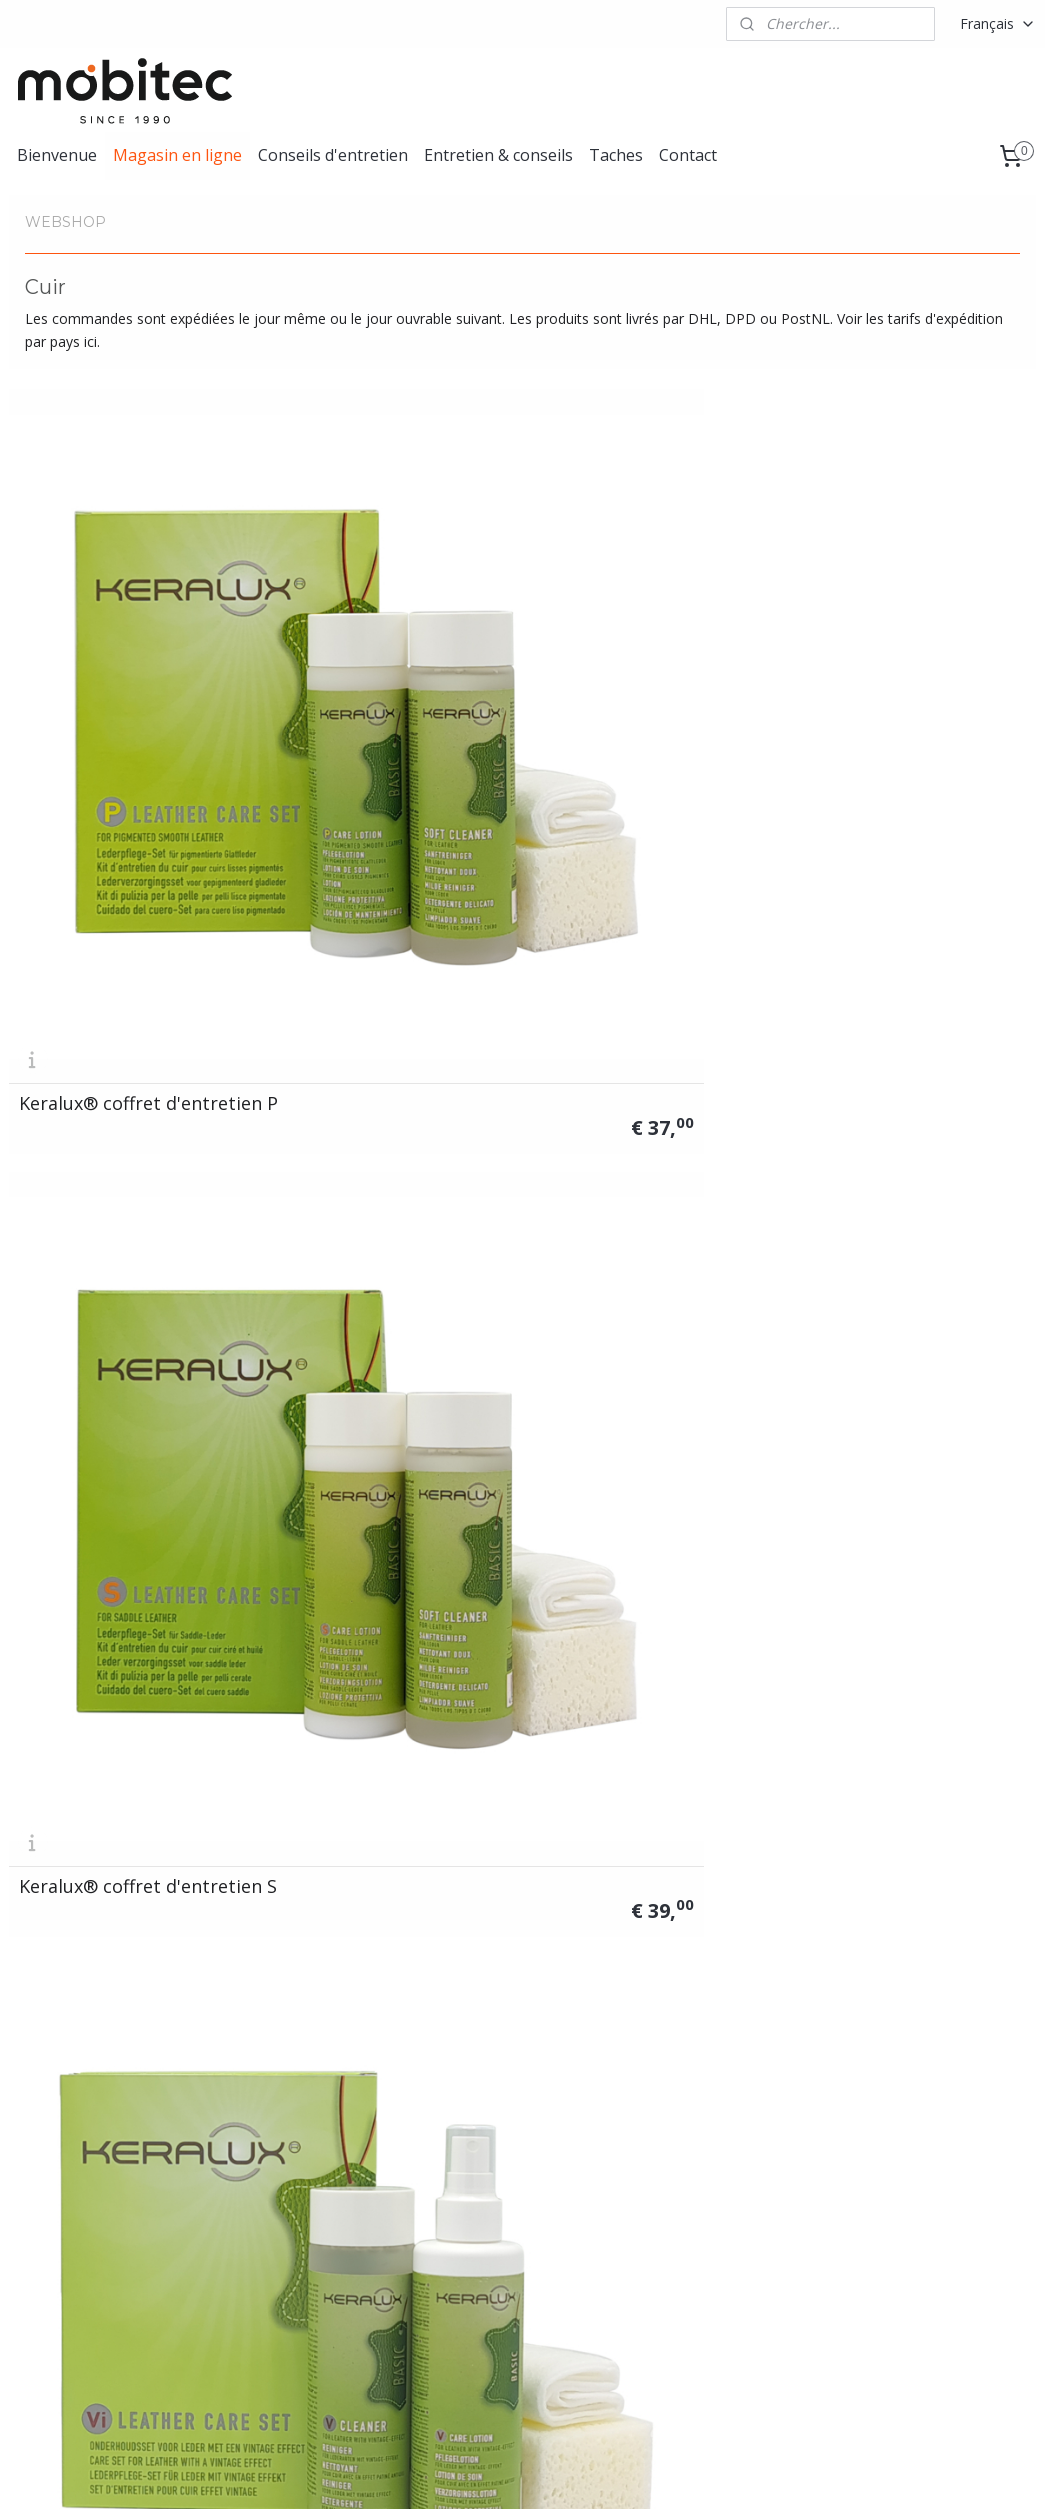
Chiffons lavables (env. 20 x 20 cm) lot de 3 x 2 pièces (648, 1628)
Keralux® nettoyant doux (649, 1314)
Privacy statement (903, 2211)
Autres (239, 2233)
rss (504, 2472)
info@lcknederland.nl (75, 2189)
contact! (516, 2256)
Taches (616, 155)
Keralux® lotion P (355, 983)
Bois (232, 2211)
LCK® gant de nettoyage (124, 1646)
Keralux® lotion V (878, 983)
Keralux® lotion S (616, 983)
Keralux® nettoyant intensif (888, 1305)
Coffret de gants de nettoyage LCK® (363, 1637)
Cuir (230, 2166)
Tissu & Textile (266, 2189)
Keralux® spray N (355, 1314)
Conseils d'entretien (333, 155)
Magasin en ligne (177, 155)
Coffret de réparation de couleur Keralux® (124, 974)
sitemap (462, 2472)
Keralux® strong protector (874, 643)
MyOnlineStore (758, 2472)
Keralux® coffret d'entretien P (90, 643)
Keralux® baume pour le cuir (124, 1305)
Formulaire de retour (912, 2166)
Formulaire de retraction (923, 2189)
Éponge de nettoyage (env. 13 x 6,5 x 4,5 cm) (113, 1968)
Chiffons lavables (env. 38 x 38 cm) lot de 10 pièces (910, 1637)
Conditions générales (913, 2144)
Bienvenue (57, 155)
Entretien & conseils (498, 155)
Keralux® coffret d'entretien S (351, 643)
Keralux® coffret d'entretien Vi (612, 643)
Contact (688, 155)
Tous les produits (274, 2144)
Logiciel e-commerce (582, 2472)
